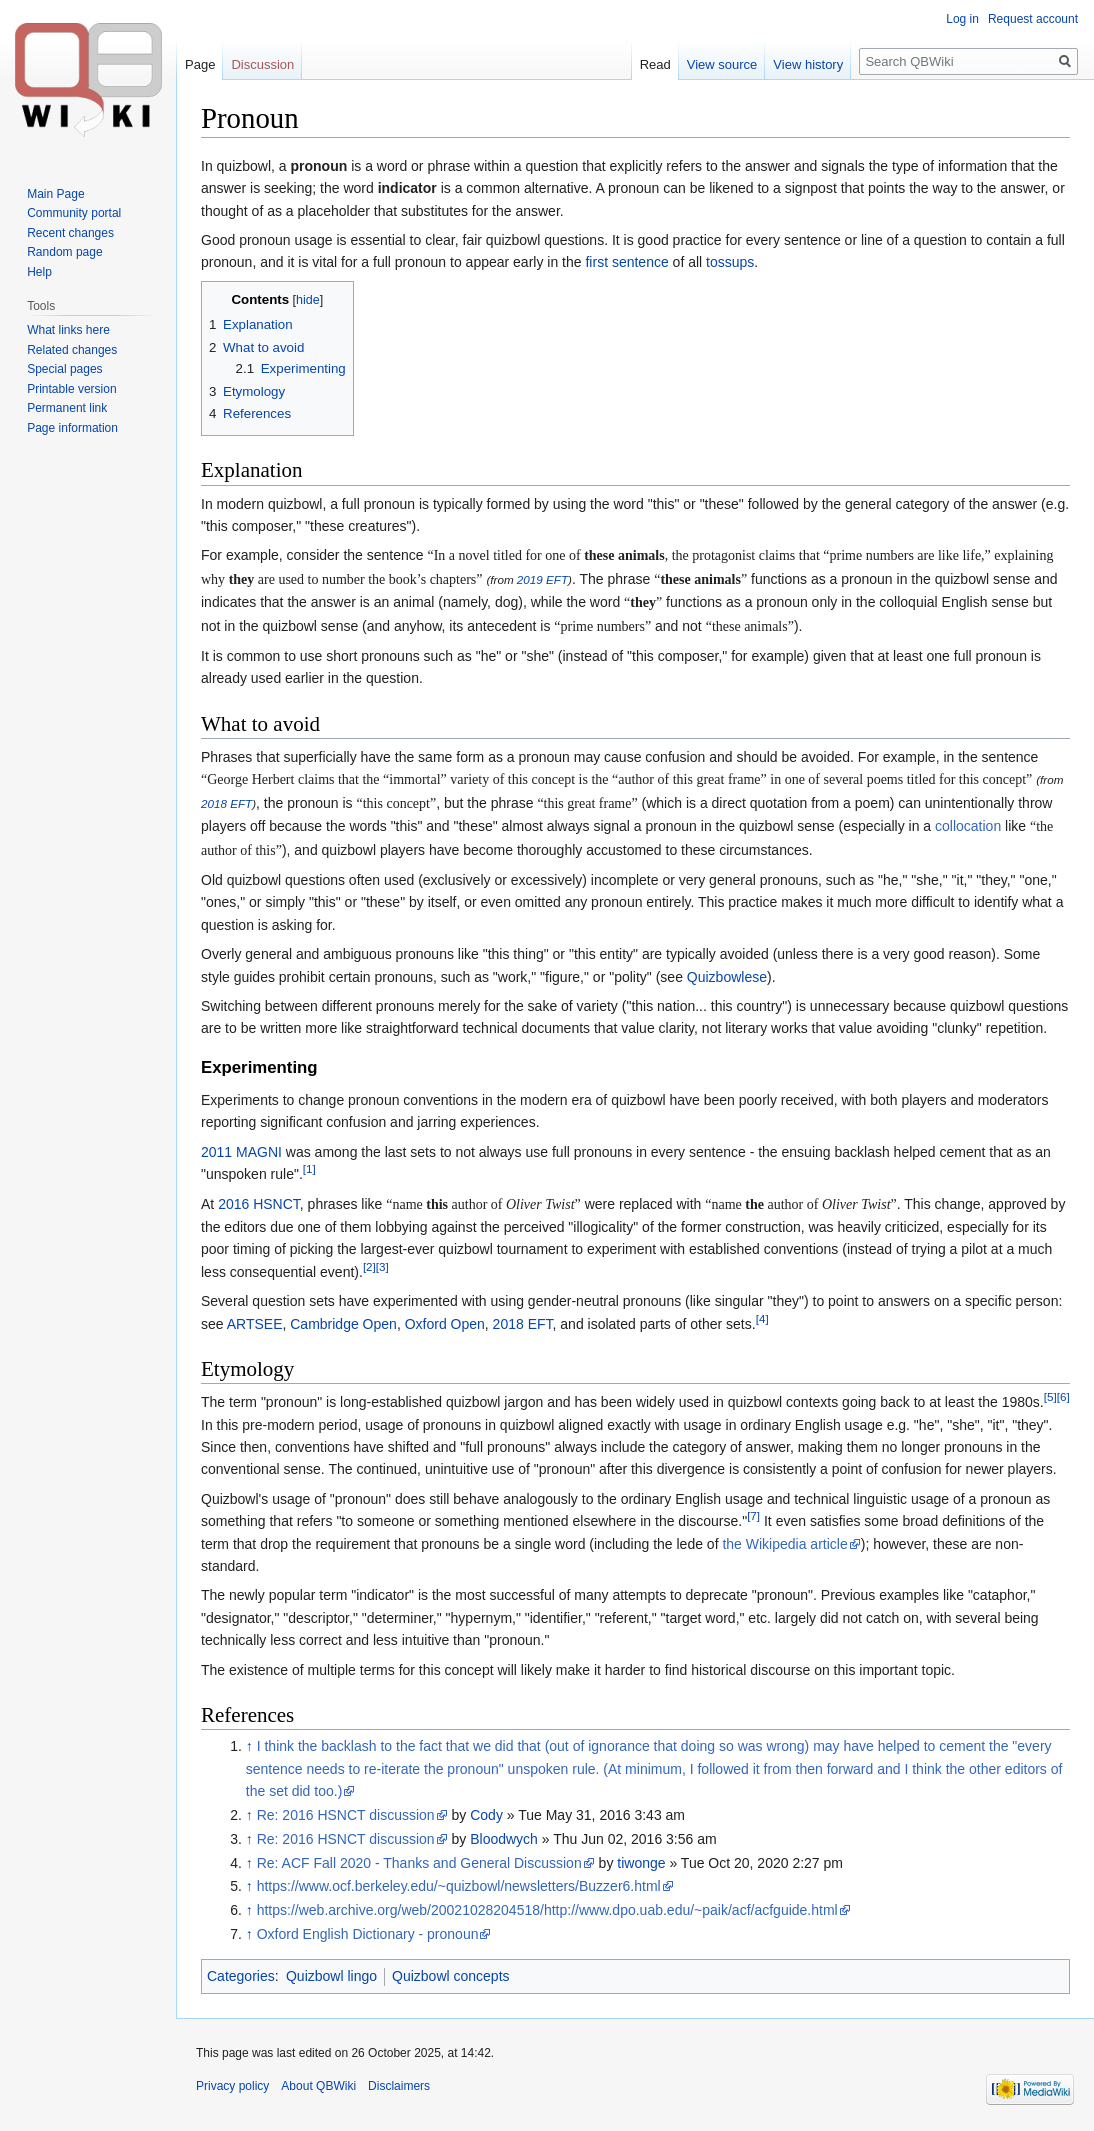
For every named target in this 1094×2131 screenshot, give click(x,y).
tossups (730, 262)
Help (39, 272)
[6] (1063, 1397)
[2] (369, 1266)
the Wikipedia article (784, 1544)
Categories (241, 1976)
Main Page (55, 194)
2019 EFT (542, 579)
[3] (382, 1266)
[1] (309, 1169)
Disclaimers (399, 2086)
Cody (486, 1815)
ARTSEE (255, 1324)
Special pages (64, 369)
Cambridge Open (343, 1324)
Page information (72, 428)
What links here (68, 330)
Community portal (74, 213)
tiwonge (641, 1863)
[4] (762, 1318)
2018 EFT (226, 803)
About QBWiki (318, 2086)
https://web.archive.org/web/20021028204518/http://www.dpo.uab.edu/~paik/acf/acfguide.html (547, 1910)
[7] (753, 1516)
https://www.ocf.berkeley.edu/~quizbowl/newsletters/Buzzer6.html (459, 1886)
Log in (962, 19)
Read (655, 64)
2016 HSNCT (259, 1204)
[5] (1050, 1397)
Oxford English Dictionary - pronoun (368, 1934)
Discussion (262, 64)
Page (200, 64)
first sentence (626, 262)
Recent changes (70, 233)
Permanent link (67, 408)
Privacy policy (232, 2086)
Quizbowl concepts (451, 1976)
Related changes (72, 350)
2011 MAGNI (241, 1152)
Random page (64, 252)
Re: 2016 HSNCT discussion (346, 1815)
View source (722, 64)
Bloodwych (504, 1839)
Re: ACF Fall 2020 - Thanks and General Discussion (419, 1863)
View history (808, 64)
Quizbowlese (727, 977)
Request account (1033, 19)
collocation (968, 826)
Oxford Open (445, 1324)
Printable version (71, 389)
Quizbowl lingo (331, 1976)
